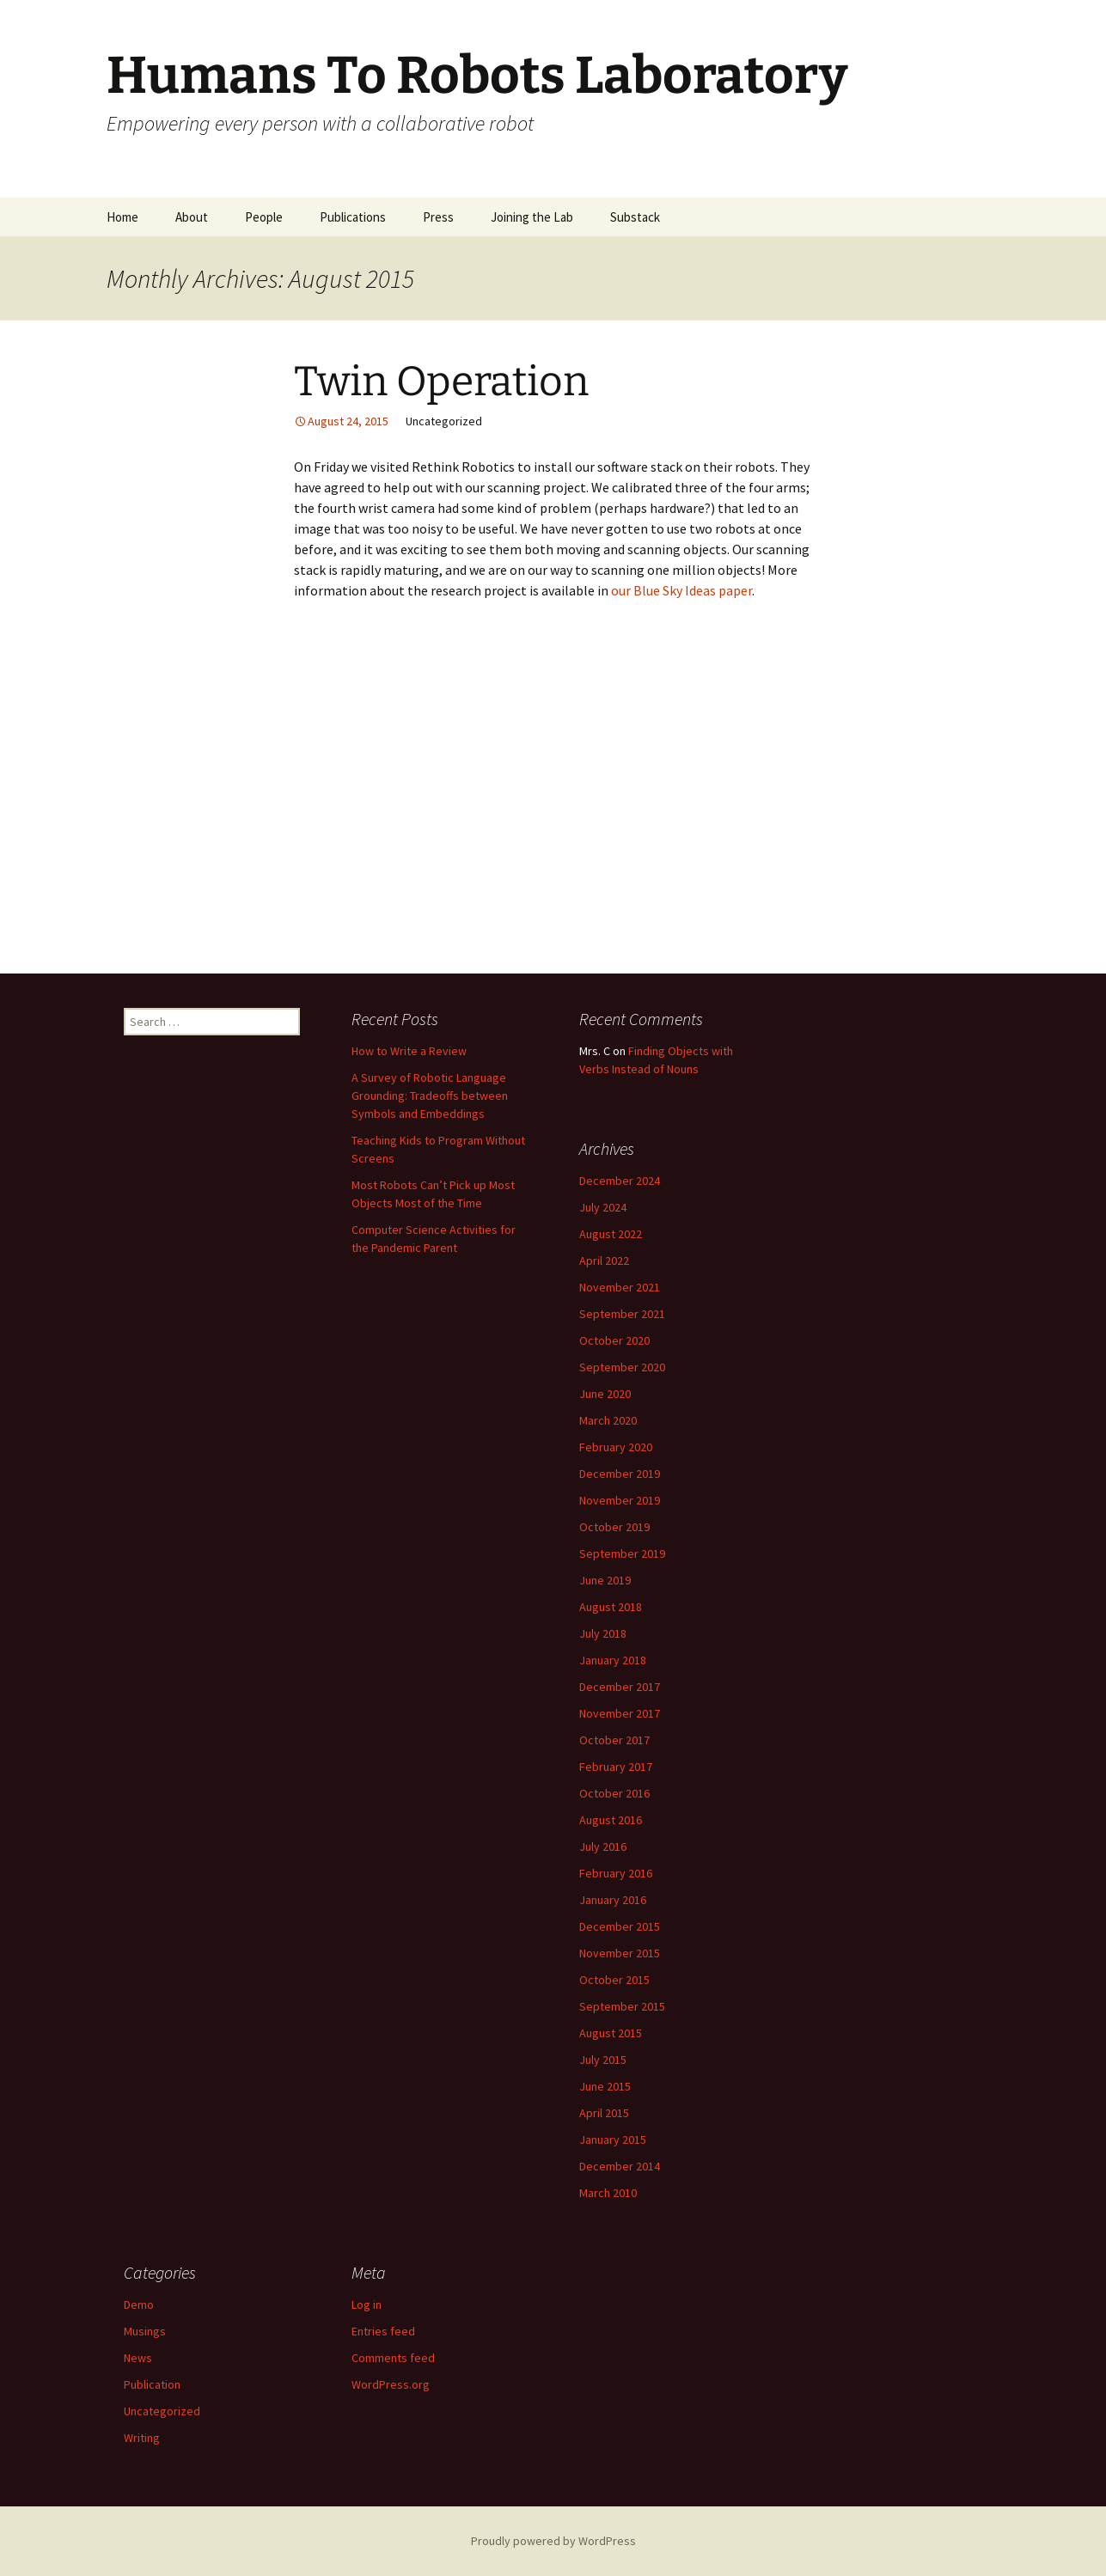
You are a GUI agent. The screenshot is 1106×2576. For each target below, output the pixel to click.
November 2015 (619, 1953)
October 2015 (614, 1979)
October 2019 (614, 1527)
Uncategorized (162, 2411)
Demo (139, 2304)
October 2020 (614, 1340)
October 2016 (614, 1793)
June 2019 (605, 1580)
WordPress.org (390, 2384)
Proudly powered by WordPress (553, 2541)
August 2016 (610, 1820)
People (264, 217)
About (191, 217)
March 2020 (608, 1420)
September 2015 (622, 2006)
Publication (152, 2384)
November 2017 (619, 1713)
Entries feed (383, 2331)
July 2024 (602, 1207)
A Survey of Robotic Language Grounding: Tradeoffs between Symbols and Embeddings (429, 1095)
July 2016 (602, 1846)
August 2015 (610, 2033)
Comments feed (393, 2357)
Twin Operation (441, 381)
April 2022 (604, 1260)
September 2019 (622, 1553)
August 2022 (610, 1234)
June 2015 (605, 2086)
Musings (145, 2331)
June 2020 (605, 1393)
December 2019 (619, 1473)
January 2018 (612, 1660)
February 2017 (615, 1766)
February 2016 (615, 1873)
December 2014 (619, 2166)
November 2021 (619, 1287)
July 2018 (602, 1633)
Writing (142, 2437)
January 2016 (612, 1900)
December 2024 (619, 1180)
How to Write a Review (409, 1051)
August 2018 (610, 1607)
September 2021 (622, 1314)
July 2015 (602, 2059)
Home (122, 217)
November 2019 (619, 1500)
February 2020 (615, 1447)
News (138, 2357)
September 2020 (622, 1367)
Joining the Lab (532, 217)
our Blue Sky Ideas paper (681, 590)
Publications (353, 217)
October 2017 (614, 1740)
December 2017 (619, 1686)
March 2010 (608, 2193)
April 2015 (604, 2113)
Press (438, 217)
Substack (635, 217)
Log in (366, 2304)
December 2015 (619, 1926)
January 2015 (612, 2139)
